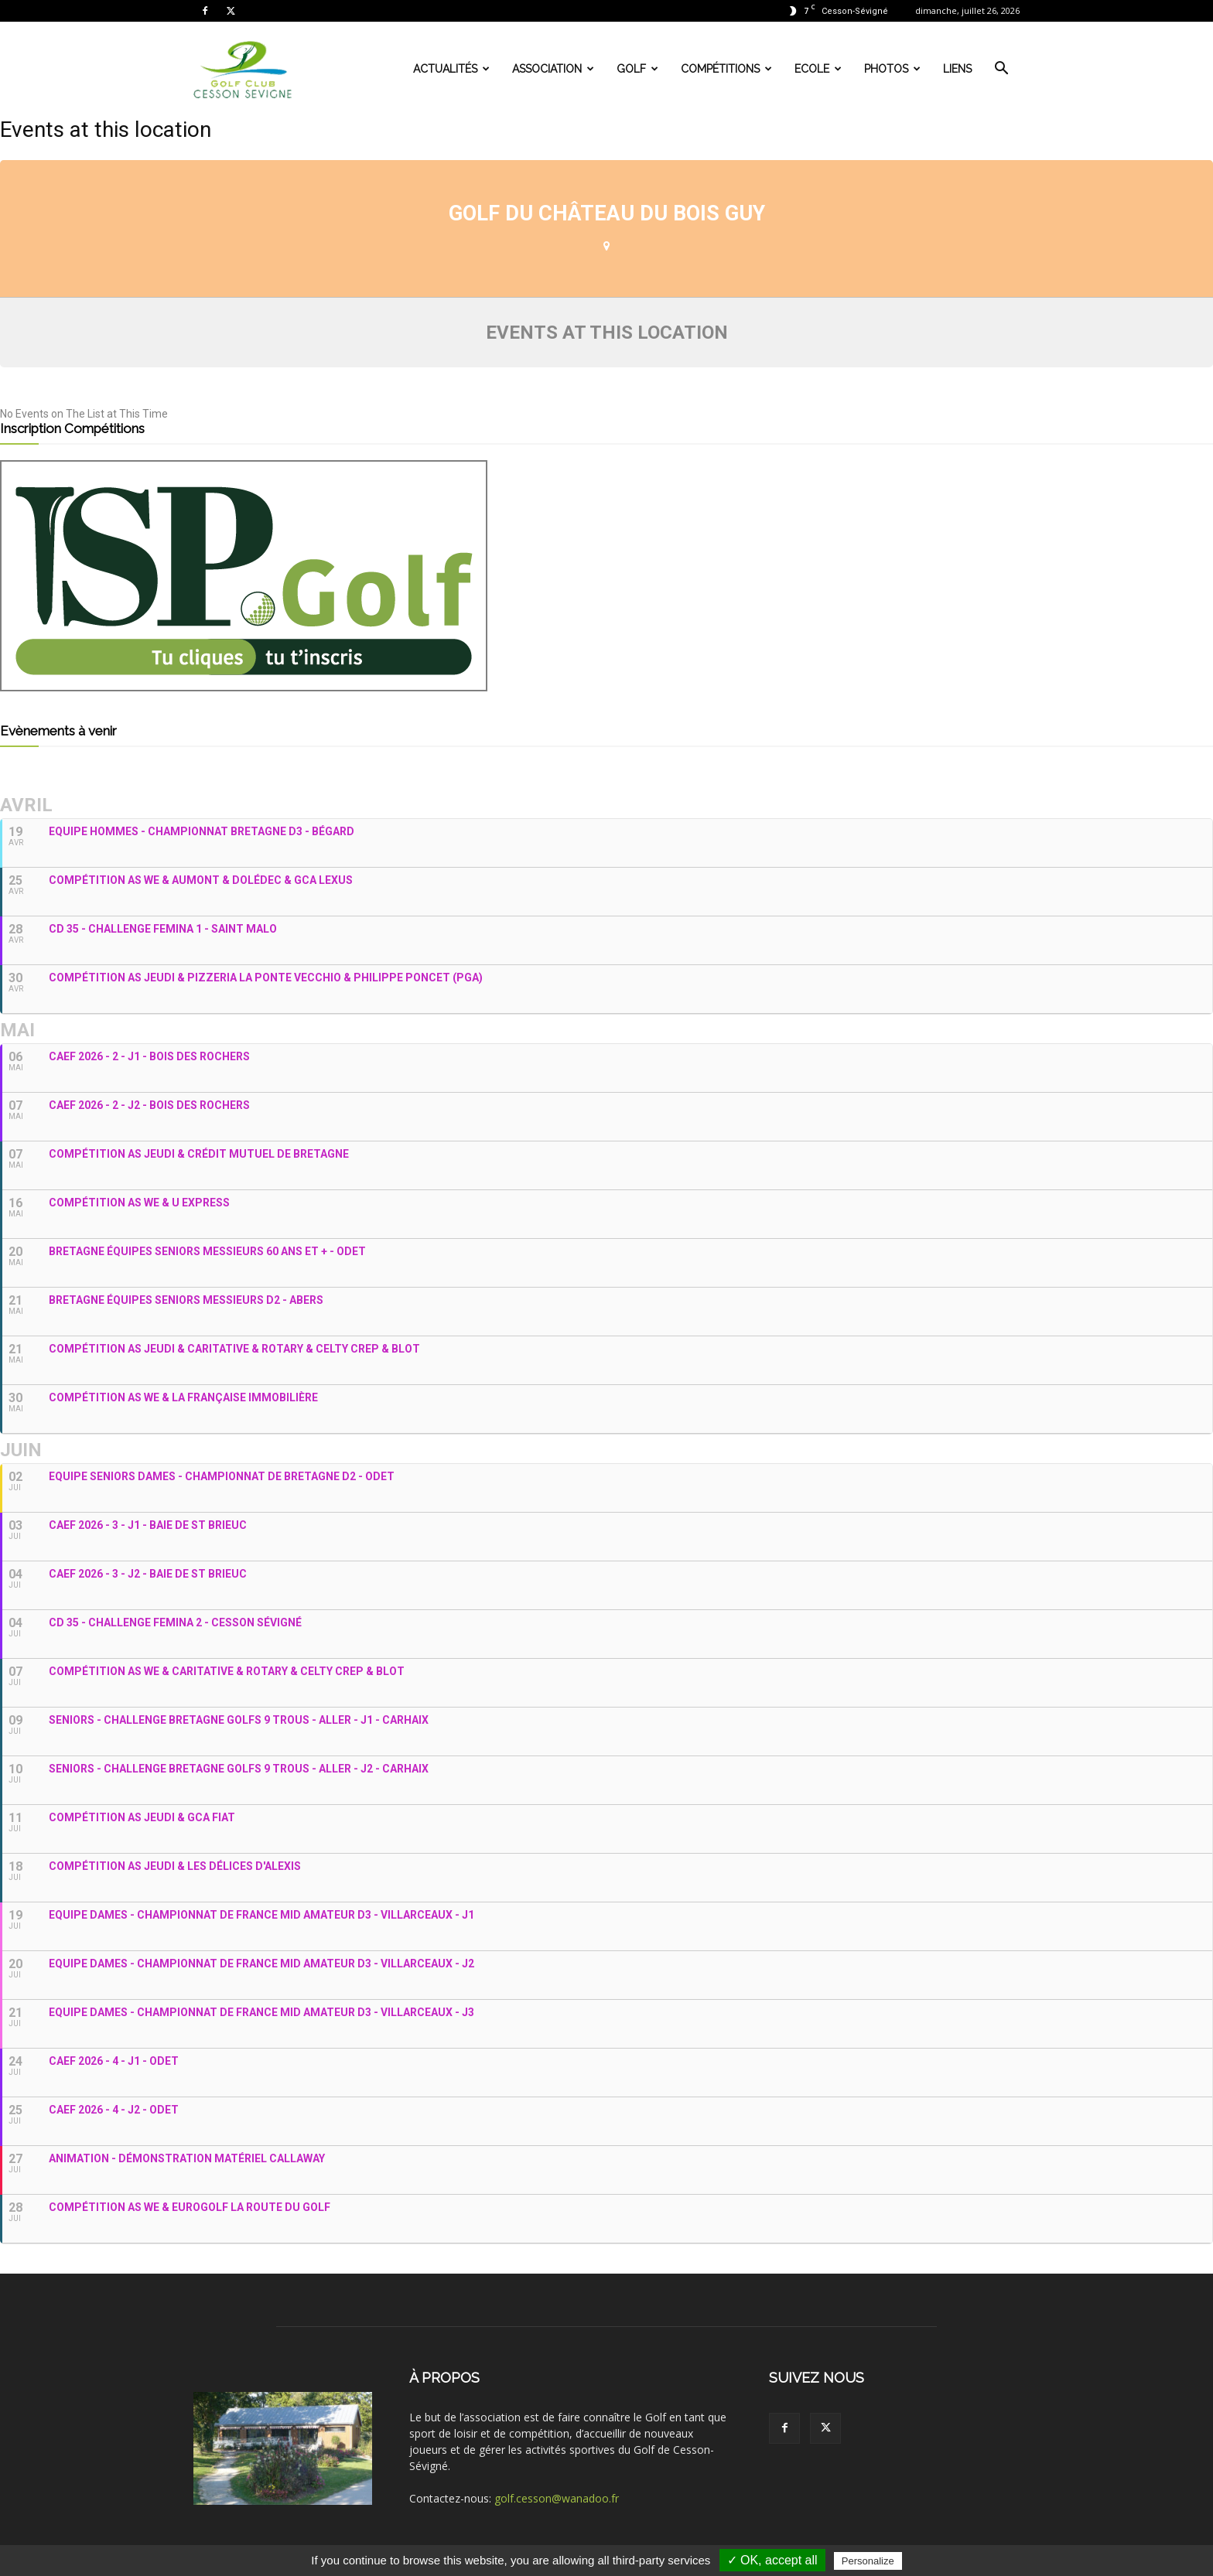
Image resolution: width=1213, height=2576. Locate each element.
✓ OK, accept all (772, 2560)
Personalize (868, 2561)
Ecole (818, 69)
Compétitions (726, 69)
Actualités (451, 69)
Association (553, 69)
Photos (892, 69)
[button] (1001, 70)
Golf (637, 69)
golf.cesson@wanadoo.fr (556, 2498)
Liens (957, 69)
